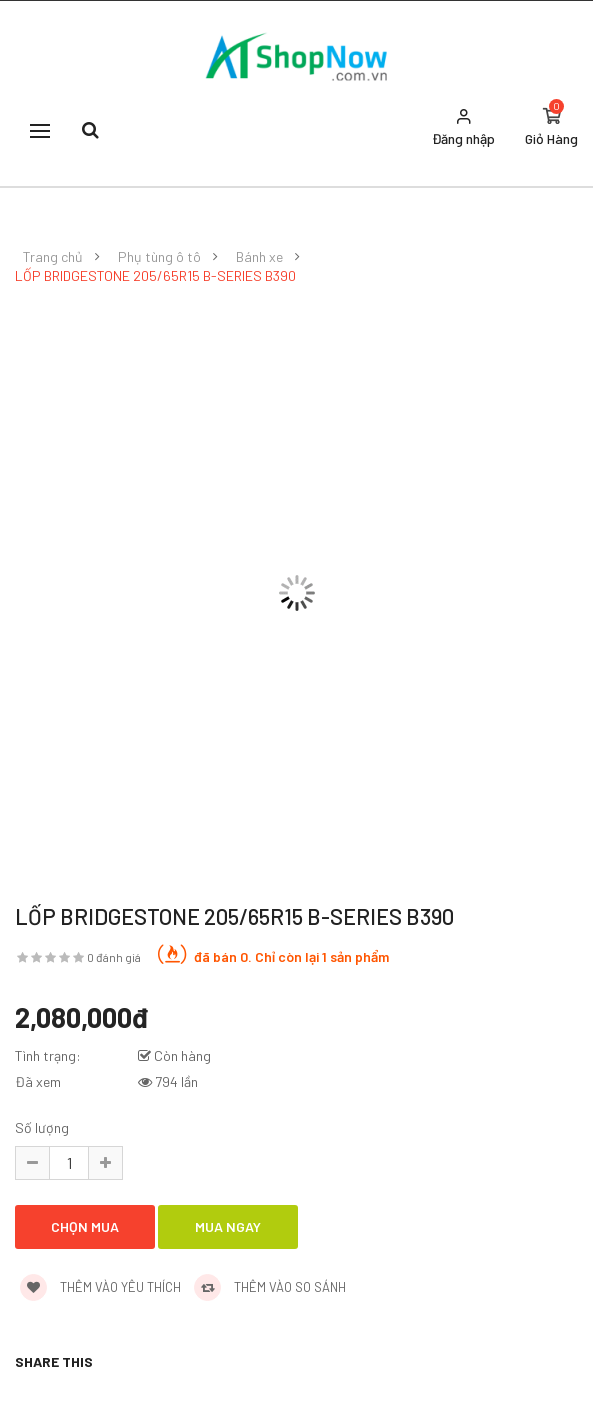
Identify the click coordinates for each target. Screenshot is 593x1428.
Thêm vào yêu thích (100, 1287)
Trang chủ (53, 257)
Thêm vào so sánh (270, 1287)
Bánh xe (259, 257)
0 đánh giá (114, 957)
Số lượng (42, 1127)
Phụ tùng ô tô (159, 257)
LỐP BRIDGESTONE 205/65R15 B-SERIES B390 (155, 276)
